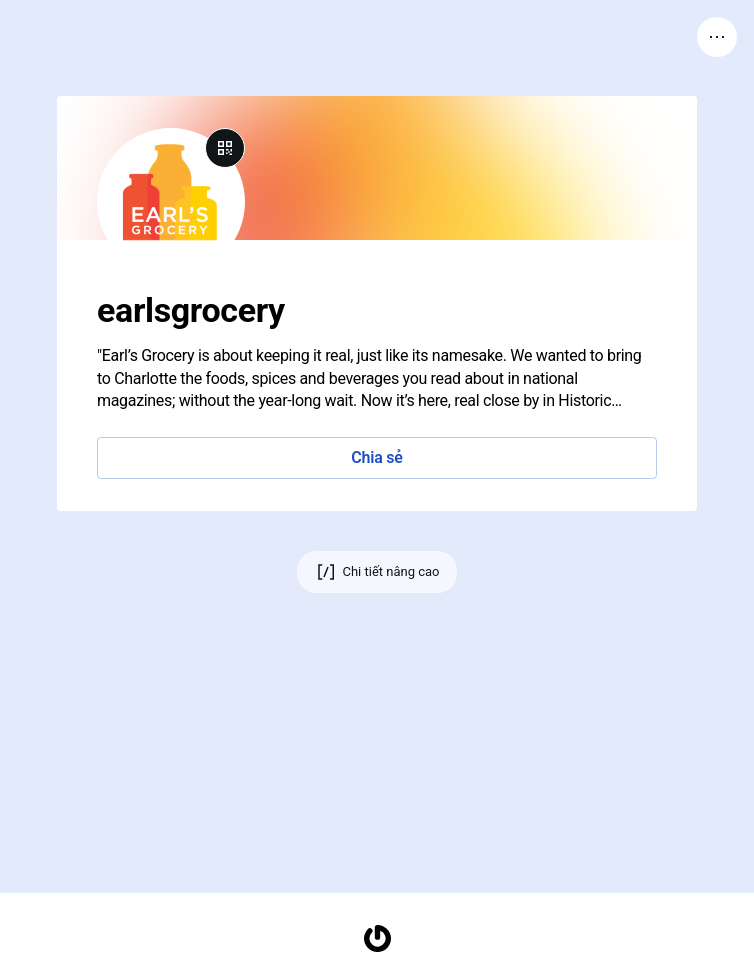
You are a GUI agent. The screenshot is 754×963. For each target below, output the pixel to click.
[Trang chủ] (377, 938)
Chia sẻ (376, 457)
